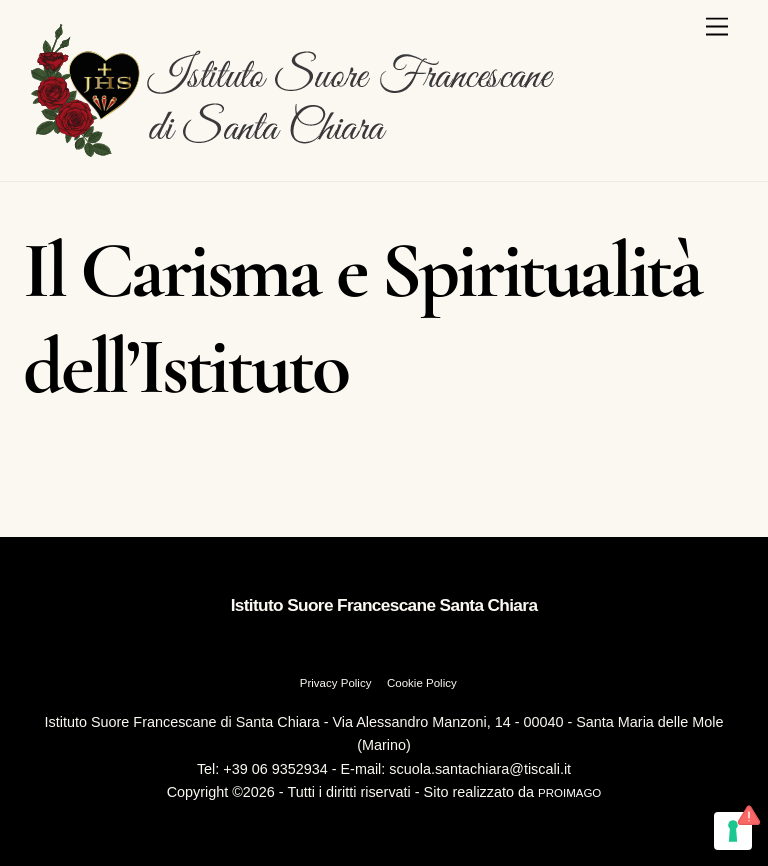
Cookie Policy (422, 683)
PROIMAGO (569, 793)
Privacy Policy (336, 683)
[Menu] (717, 27)
